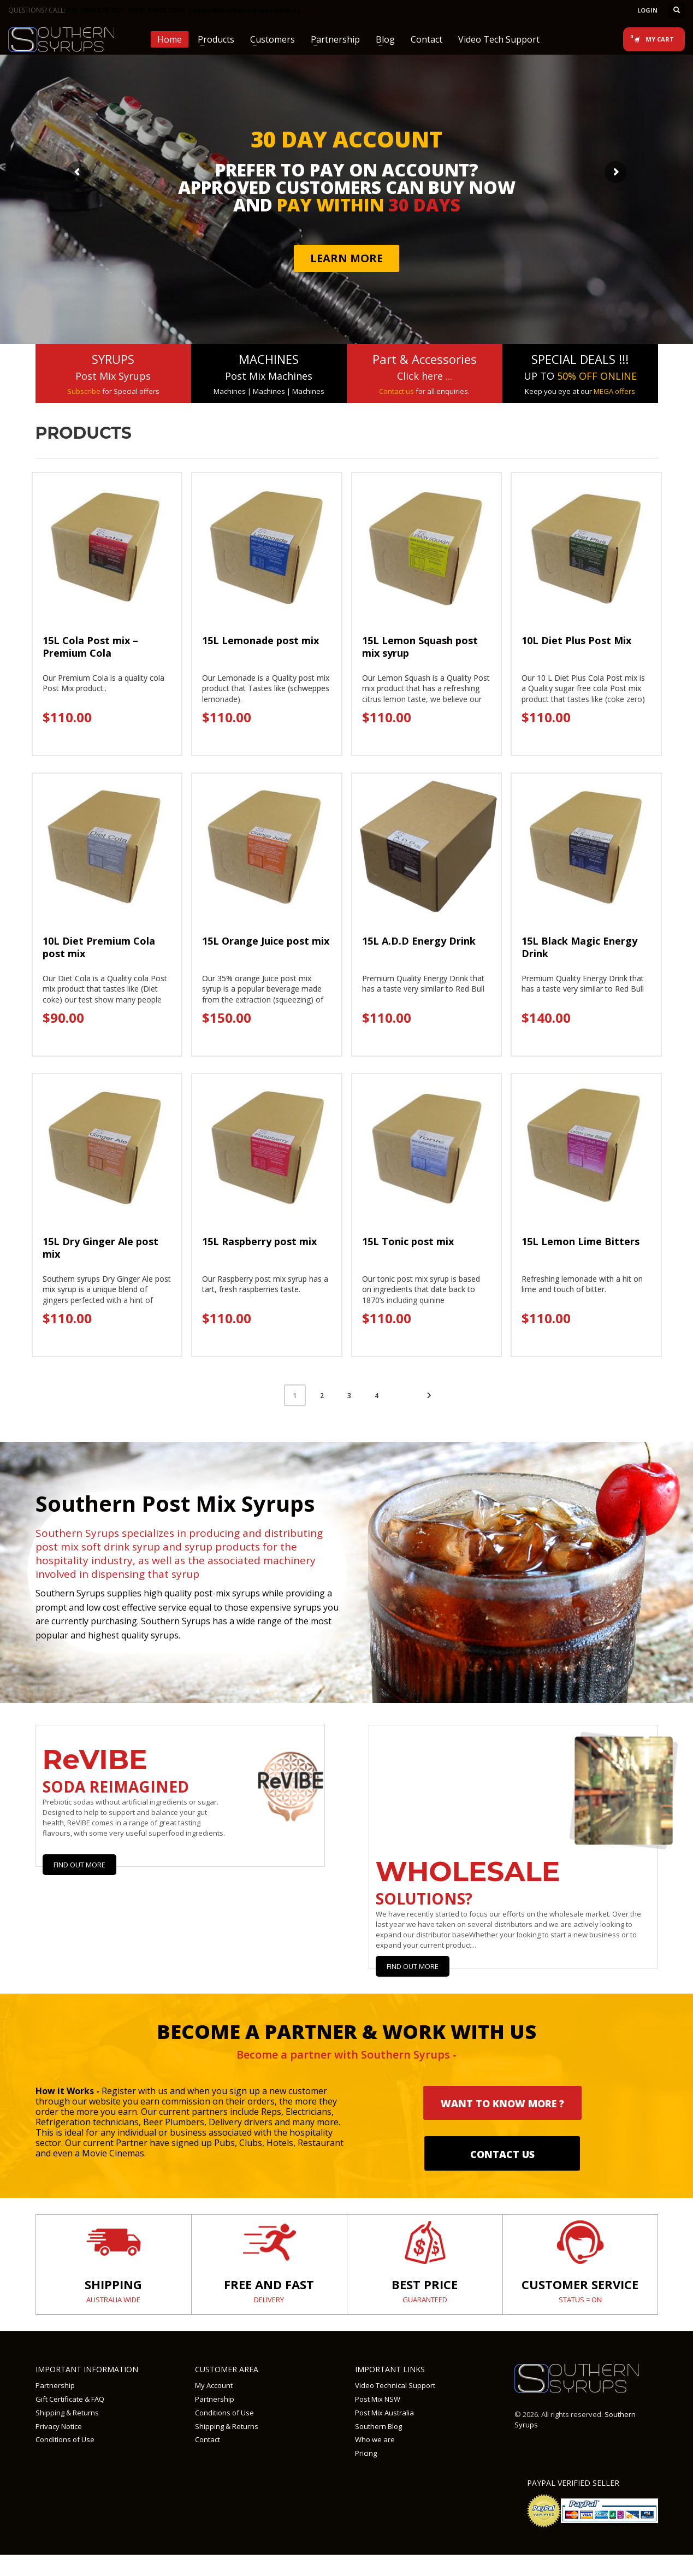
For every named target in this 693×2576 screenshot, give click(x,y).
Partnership (55, 2385)
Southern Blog (378, 2426)
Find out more (413, 1966)
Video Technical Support (395, 2385)
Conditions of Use (64, 2439)
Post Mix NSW (377, 2399)
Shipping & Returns (67, 2413)
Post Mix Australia (384, 2413)
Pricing (366, 2453)
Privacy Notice (58, 2426)
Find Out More (79, 1865)
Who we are (375, 2439)
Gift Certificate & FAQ (69, 2399)
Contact (207, 2439)
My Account (214, 2385)
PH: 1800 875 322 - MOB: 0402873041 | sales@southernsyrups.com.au (184, 10)
